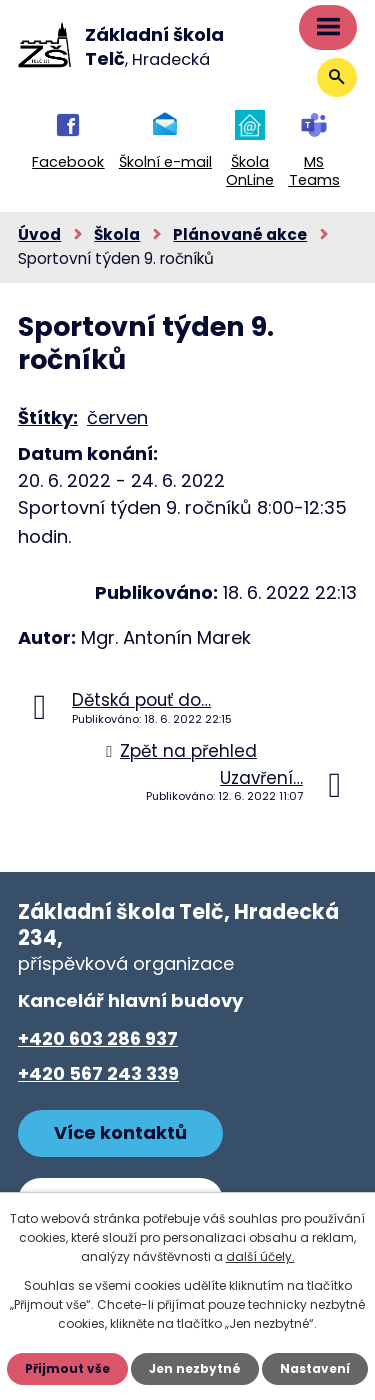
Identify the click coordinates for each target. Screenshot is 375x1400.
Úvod (39, 234)
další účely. (260, 1256)
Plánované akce (240, 234)
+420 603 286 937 (98, 1038)
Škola (117, 234)
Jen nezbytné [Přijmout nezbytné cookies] (195, 1368)
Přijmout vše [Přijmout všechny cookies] (67, 1368)
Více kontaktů (120, 1132)
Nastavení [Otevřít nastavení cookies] (315, 1368)
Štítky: (48, 417)
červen (117, 417)
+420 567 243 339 (98, 1073)
